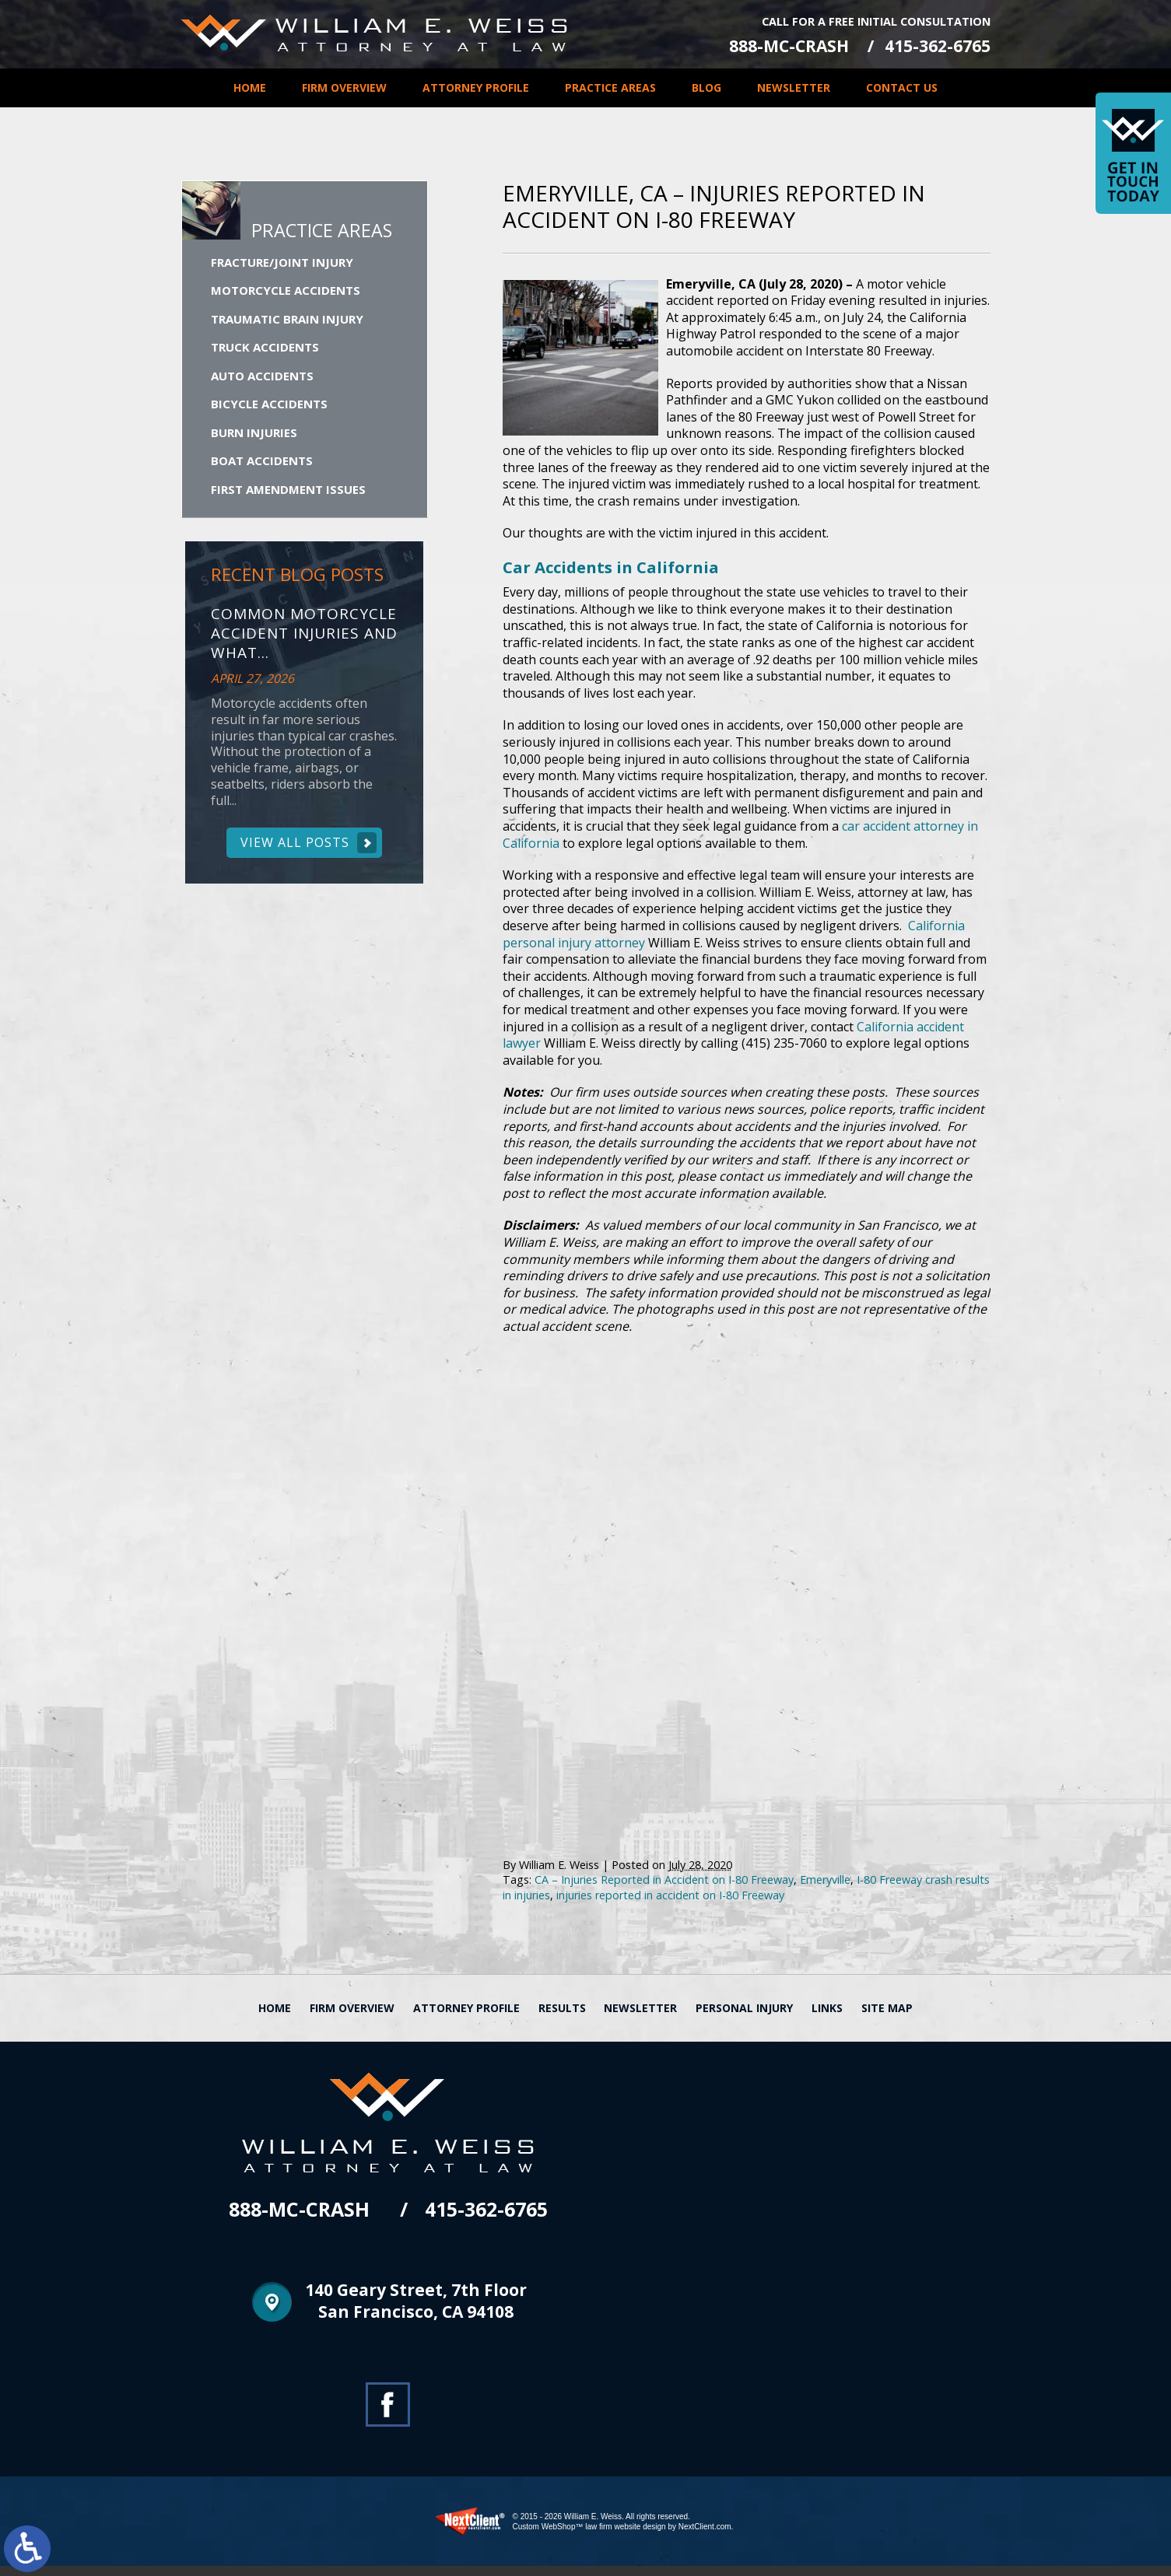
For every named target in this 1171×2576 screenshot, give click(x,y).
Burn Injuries (254, 436)
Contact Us (902, 87)
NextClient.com (704, 2536)
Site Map (887, 2018)
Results (562, 2018)
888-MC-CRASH (780, 45)
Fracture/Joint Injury (282, 266)
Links (827, 2018)
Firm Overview (344, 87)
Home (249, 87)
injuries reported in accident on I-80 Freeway (670, 1905)
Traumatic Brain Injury (287, 323)
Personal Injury (744, 2018)
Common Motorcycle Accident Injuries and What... (304, 638)
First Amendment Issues (288, 493)
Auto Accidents (262, 379)
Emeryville (825, 1889)
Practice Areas (610, 87)
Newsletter (793, 87)
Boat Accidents (262, 464)
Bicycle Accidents (269, 407)
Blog (706, 87)
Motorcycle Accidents (285, 294)
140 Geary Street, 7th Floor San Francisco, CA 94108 (416, 2312)
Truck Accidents (265, 351)
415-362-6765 (937, 45)
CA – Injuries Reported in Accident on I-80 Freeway (664, 1889)
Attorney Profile (475, 87)
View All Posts (294, 847)
